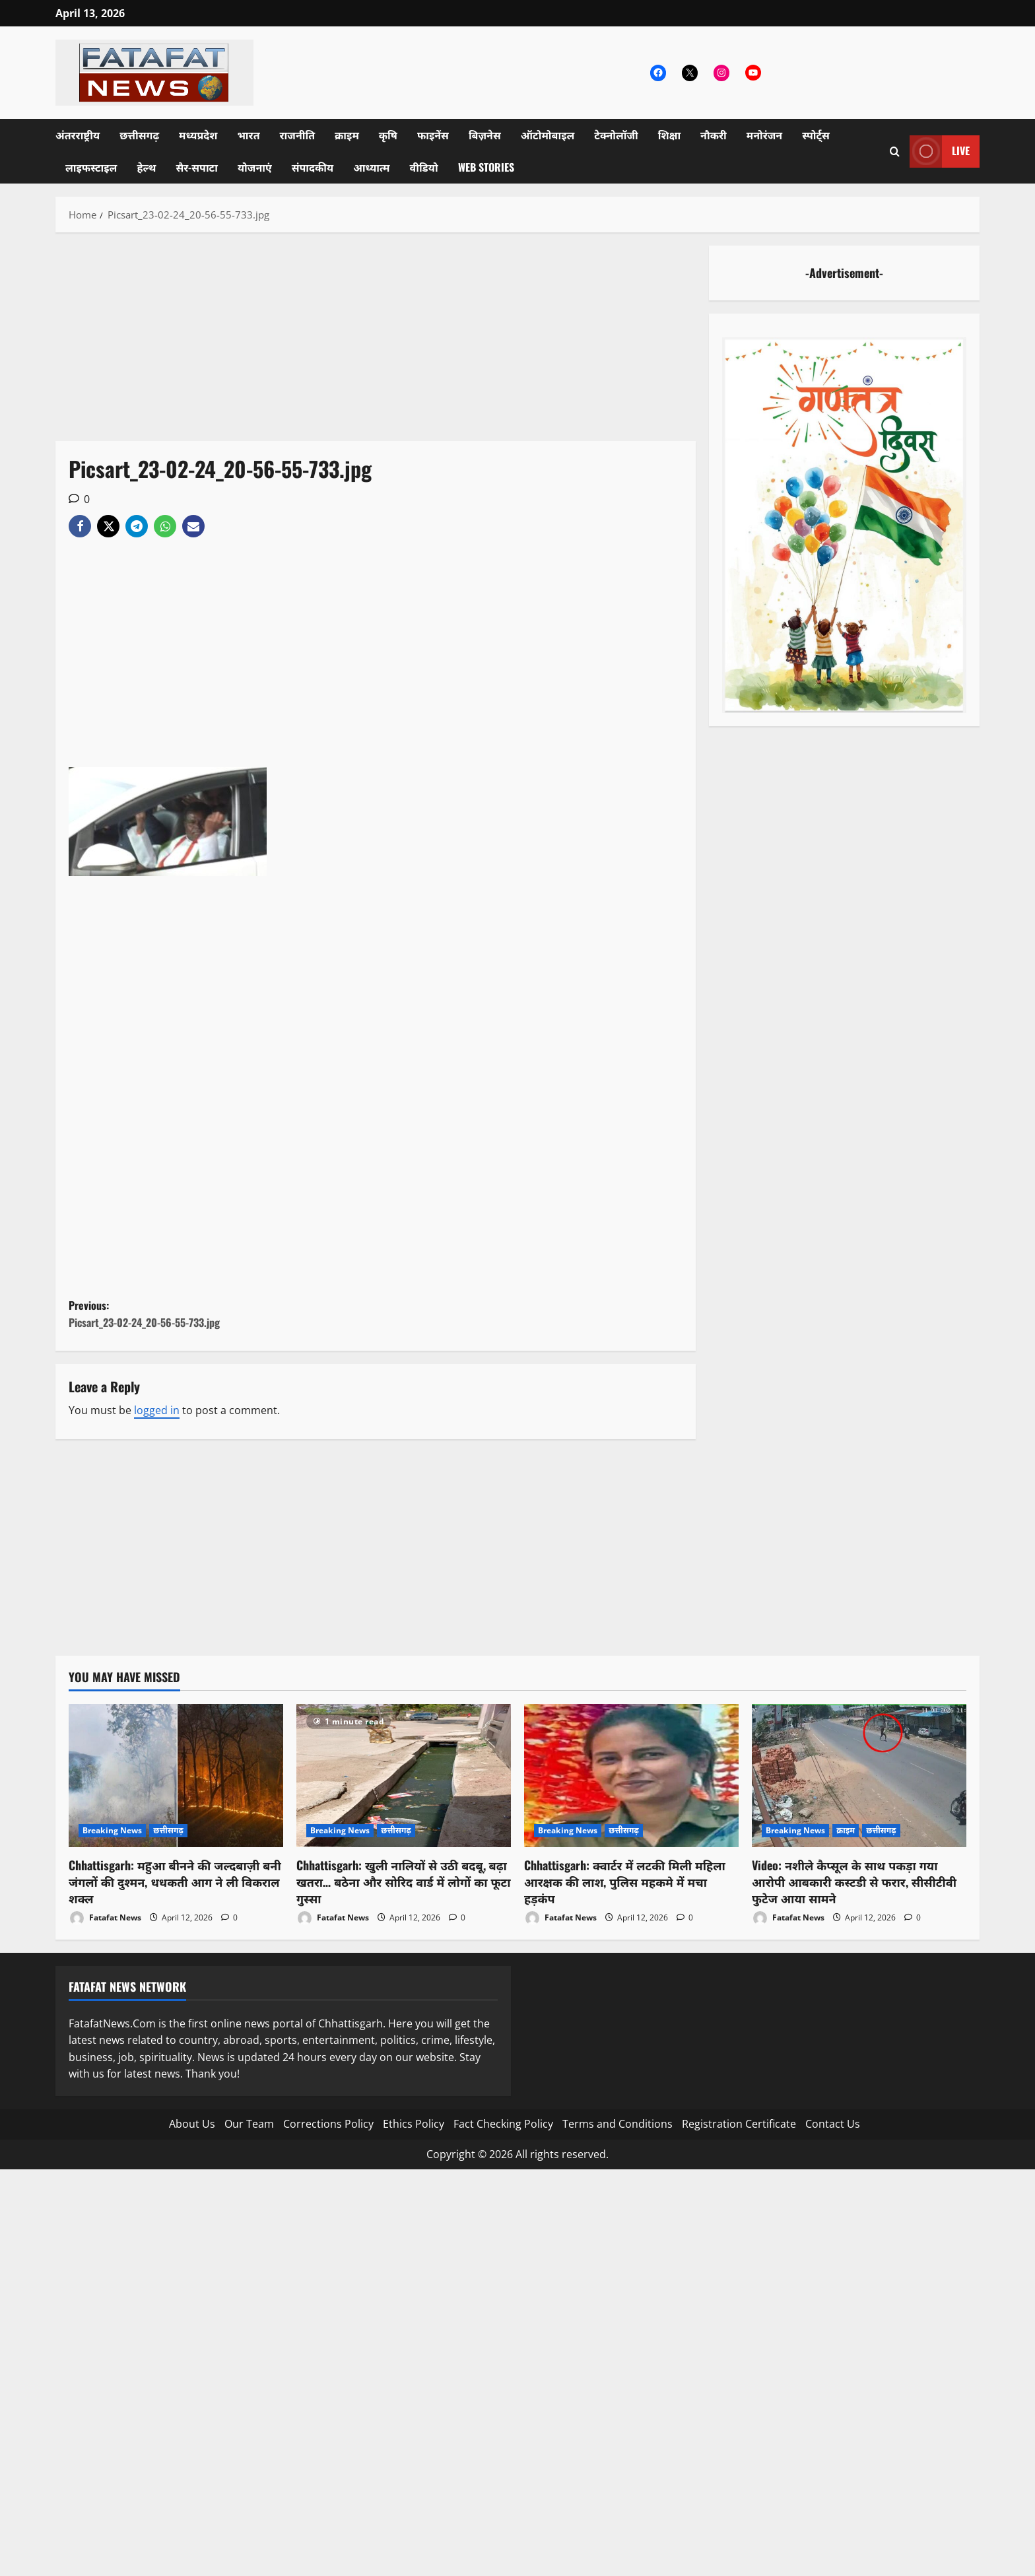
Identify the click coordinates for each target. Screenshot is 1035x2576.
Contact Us (832, 2124)
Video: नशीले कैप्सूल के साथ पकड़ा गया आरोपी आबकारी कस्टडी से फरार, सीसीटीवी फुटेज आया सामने (854, 1881)
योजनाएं (255, 167)
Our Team (249, 2124)
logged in (157, 1410)
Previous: (222, 1314)
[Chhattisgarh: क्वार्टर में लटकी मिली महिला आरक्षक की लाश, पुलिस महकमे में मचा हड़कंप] (631, 1775)
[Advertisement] (375, 343)
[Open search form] (895, 151)
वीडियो (424, 167)
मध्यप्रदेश (198, 135)
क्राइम (347, 135)
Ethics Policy (413, 2124)
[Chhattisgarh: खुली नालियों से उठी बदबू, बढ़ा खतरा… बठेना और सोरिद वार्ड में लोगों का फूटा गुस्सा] (403, 1775)
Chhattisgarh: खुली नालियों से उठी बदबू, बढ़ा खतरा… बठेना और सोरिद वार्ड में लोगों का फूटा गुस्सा (403, 1881)
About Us (192, 2124)
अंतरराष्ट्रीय (77, 135)
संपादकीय (313, 167)
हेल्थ (146, 167)
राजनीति (298, 135)
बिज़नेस (485, 135)
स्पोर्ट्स (816, 135)
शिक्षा (669, 135)
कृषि (388, 135)
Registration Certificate (739, 2124)
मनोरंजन (764, 135)
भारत (248, 135)
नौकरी (713, 135)
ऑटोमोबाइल (548, 135)
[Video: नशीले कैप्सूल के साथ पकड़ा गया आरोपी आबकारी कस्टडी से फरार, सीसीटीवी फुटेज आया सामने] (859, 1775)
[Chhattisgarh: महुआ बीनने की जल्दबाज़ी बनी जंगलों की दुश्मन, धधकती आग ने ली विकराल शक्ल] (176, 1775)
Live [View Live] (940, 151)
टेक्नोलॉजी (616, 135)
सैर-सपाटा (197, 167)
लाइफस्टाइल (91, 167)
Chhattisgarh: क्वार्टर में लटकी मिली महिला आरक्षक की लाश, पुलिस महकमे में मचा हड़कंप (624, 1881)
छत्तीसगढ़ (139, 135)
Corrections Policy (328, 2124)
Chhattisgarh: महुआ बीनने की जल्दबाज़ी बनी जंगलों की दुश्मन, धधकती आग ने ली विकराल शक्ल (175, 1881)
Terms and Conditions (617, 2124)
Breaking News (112, 1830)
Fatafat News (105, 1918)
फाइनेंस (433, 135)
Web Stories (486, 167)
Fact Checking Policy (503, 2124)
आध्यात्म (371, 167)
